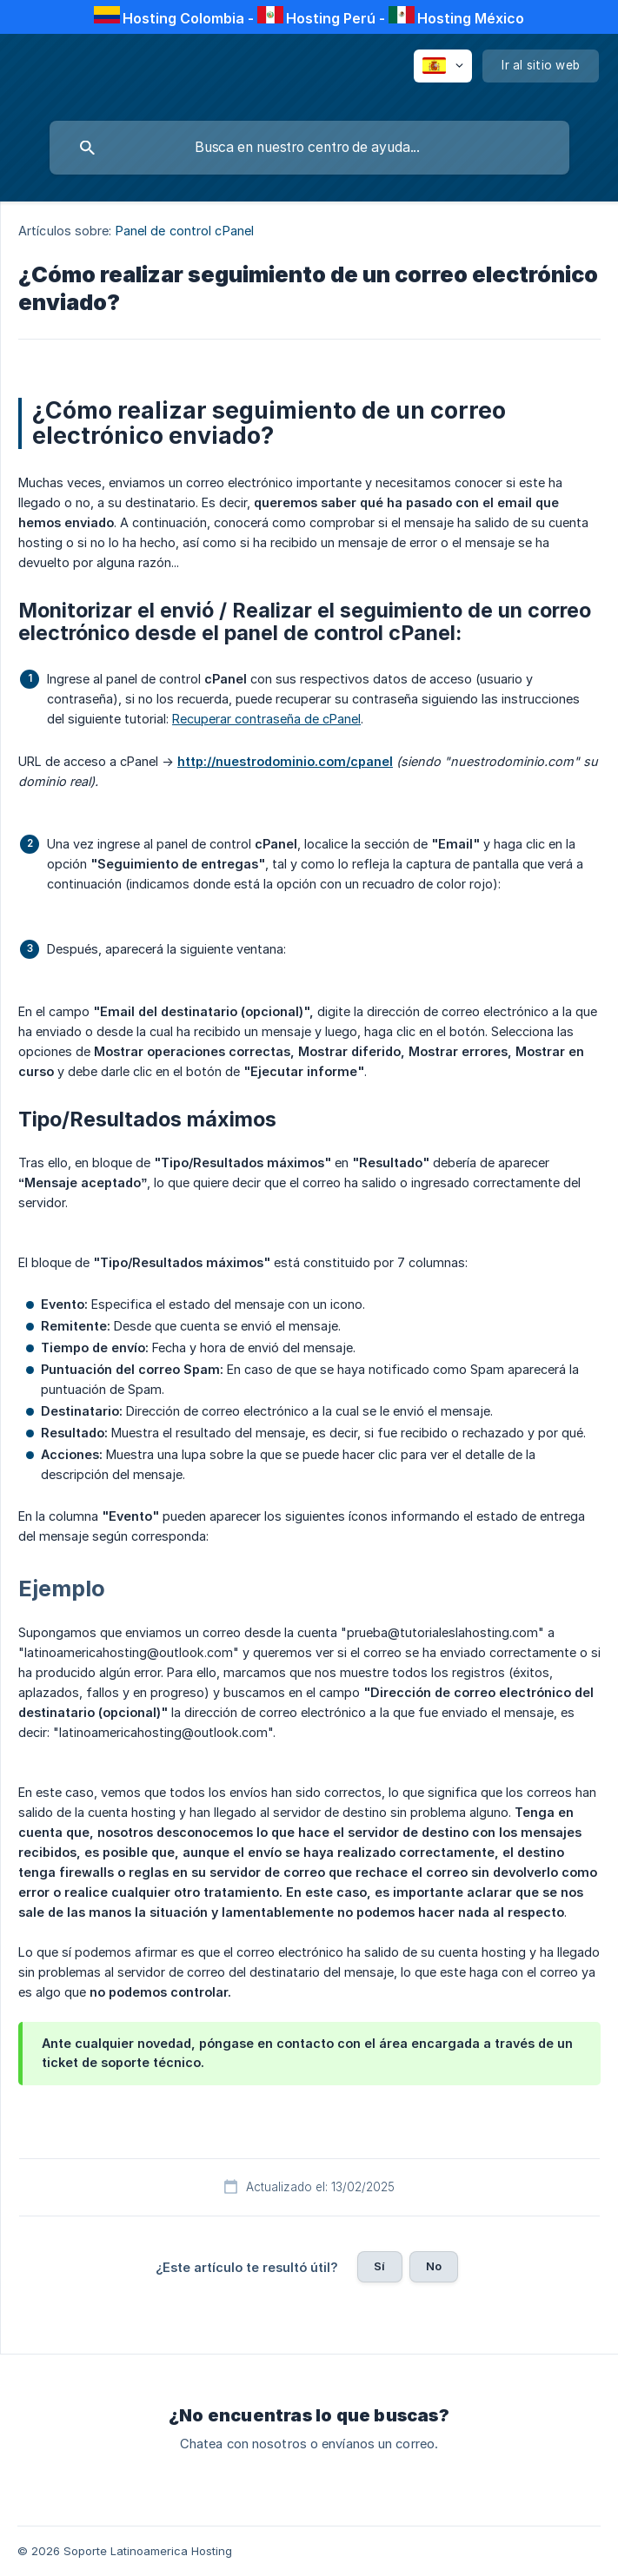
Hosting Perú (330, 18)
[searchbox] (309, 148)
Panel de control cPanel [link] (185, 230)
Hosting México (470, 18)
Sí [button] (379, 2266)
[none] (443, 66)
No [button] (434, 2266)
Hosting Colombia (183, 18)
